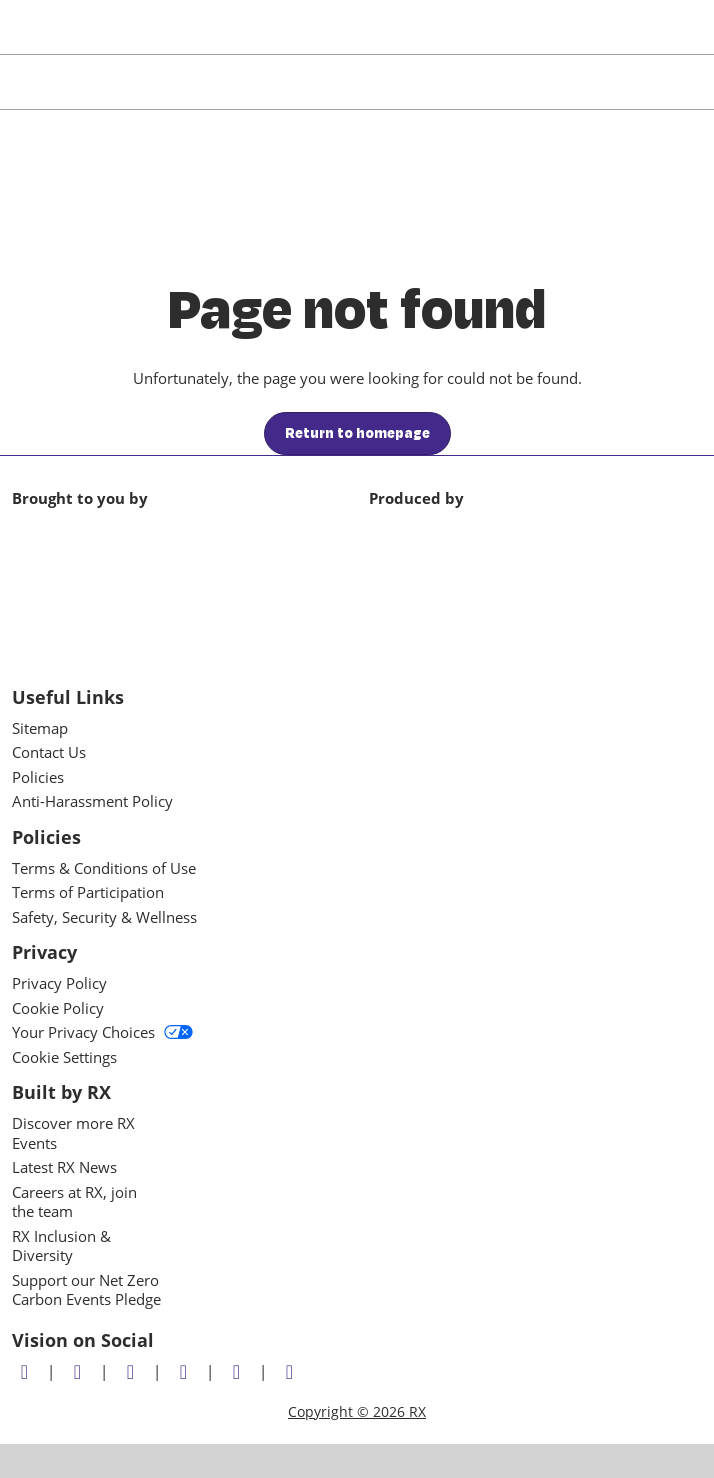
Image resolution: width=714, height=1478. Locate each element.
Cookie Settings (64, 1057)
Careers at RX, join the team (74, 1202)
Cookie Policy (58, 1008)
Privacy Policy (59, 983)
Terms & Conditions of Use (104, 868)
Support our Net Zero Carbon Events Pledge (86, 1290)
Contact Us (49, 752)
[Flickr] (292, 1372)
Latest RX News (64, 1167)
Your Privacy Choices (102, 1032)
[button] (357, 434)
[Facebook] (80, 1372)
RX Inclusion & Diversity (61, 1246)
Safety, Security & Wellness (104, 917)
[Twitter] (27, 1372)
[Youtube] (239, 1372)
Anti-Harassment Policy (92, 801)
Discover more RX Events (73, 1133)
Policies (38, 777)
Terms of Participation (88, 892)
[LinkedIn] (133, 1372)
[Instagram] (186, 1372)
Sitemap (40, 728)
